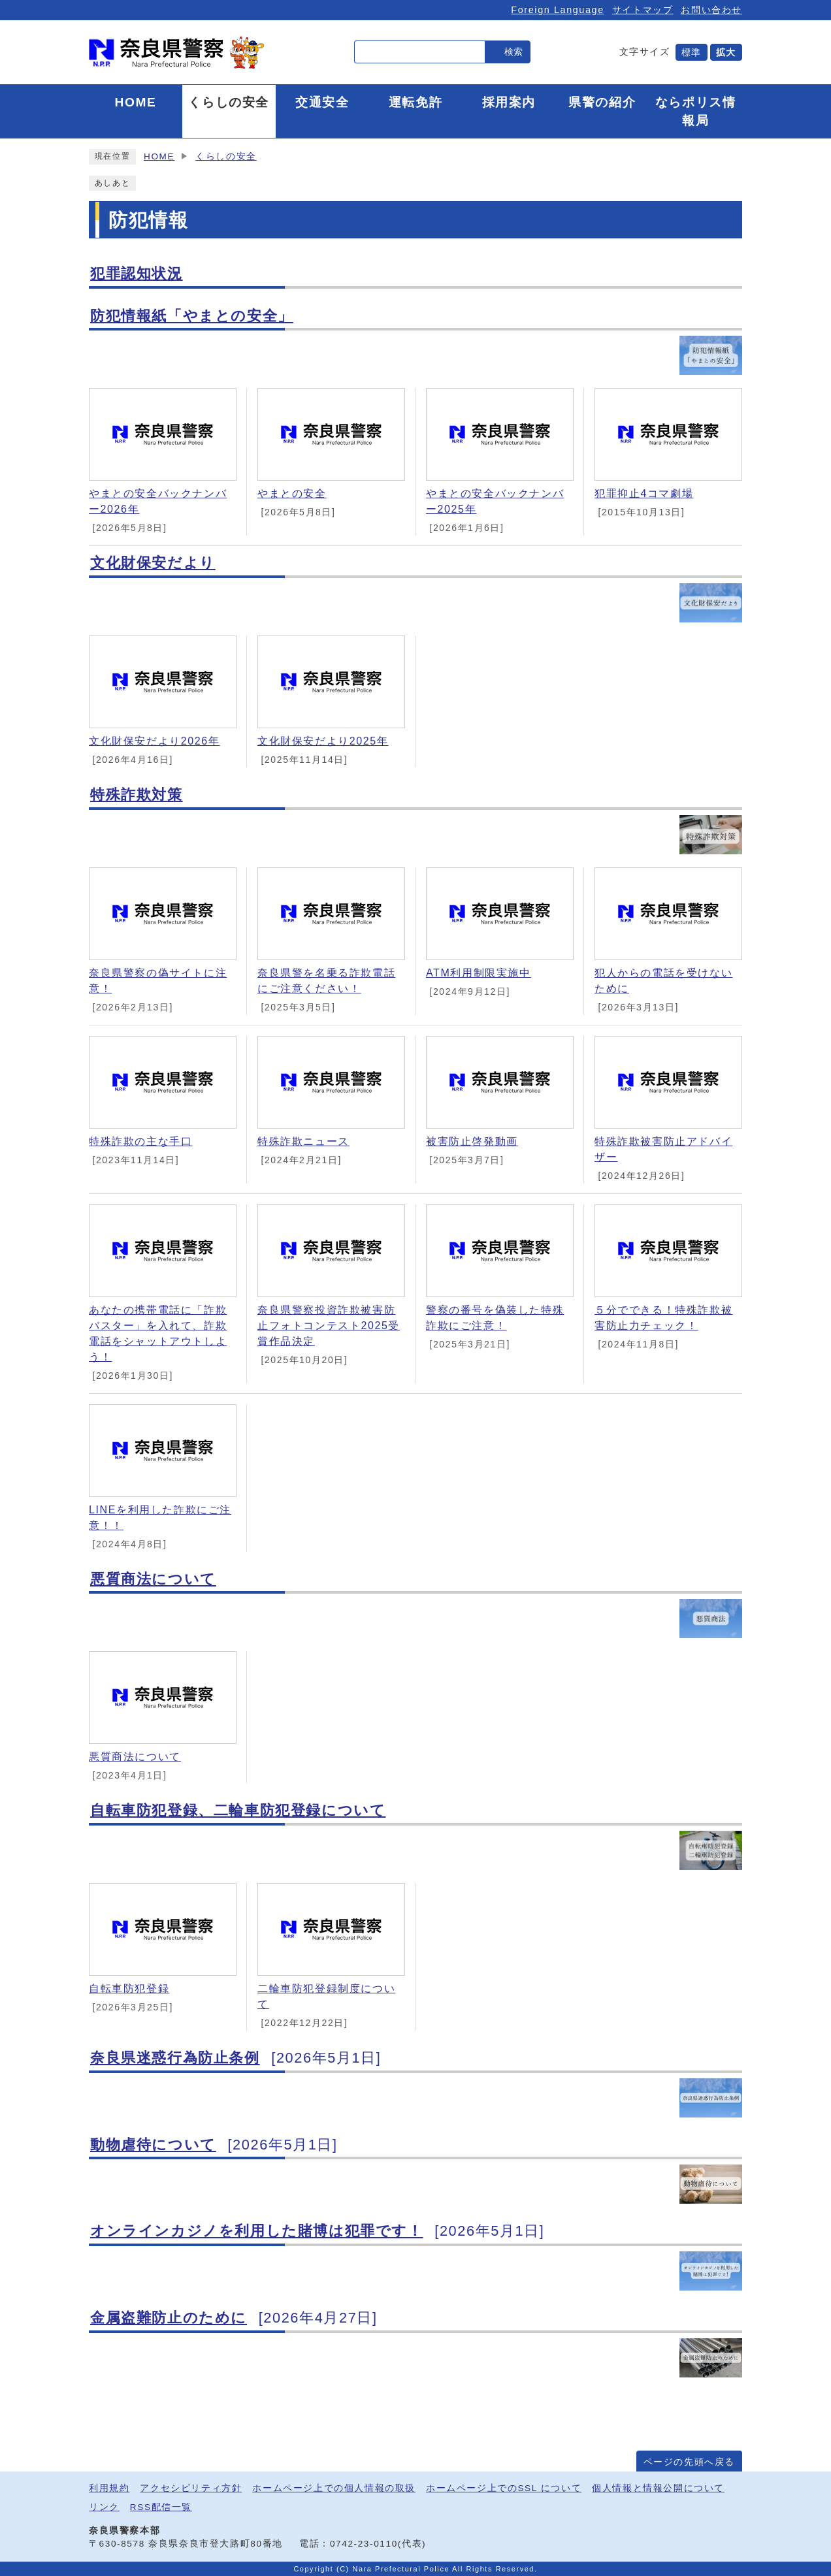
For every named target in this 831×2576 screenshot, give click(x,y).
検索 (513, 51)
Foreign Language (557, 10)
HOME (159, 156)
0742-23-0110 (364, 2544)
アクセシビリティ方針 (191, 2488)
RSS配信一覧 (161, 2507)
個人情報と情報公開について (658, 2488)
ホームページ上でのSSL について (503, 2488)
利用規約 (109, 2488)
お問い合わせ (711, 10)
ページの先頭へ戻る (689, 2462)
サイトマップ (643, 10)
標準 (691, 52)
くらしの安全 (226, 156)
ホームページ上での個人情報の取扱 (334, 2488)
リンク (104, 2507)
